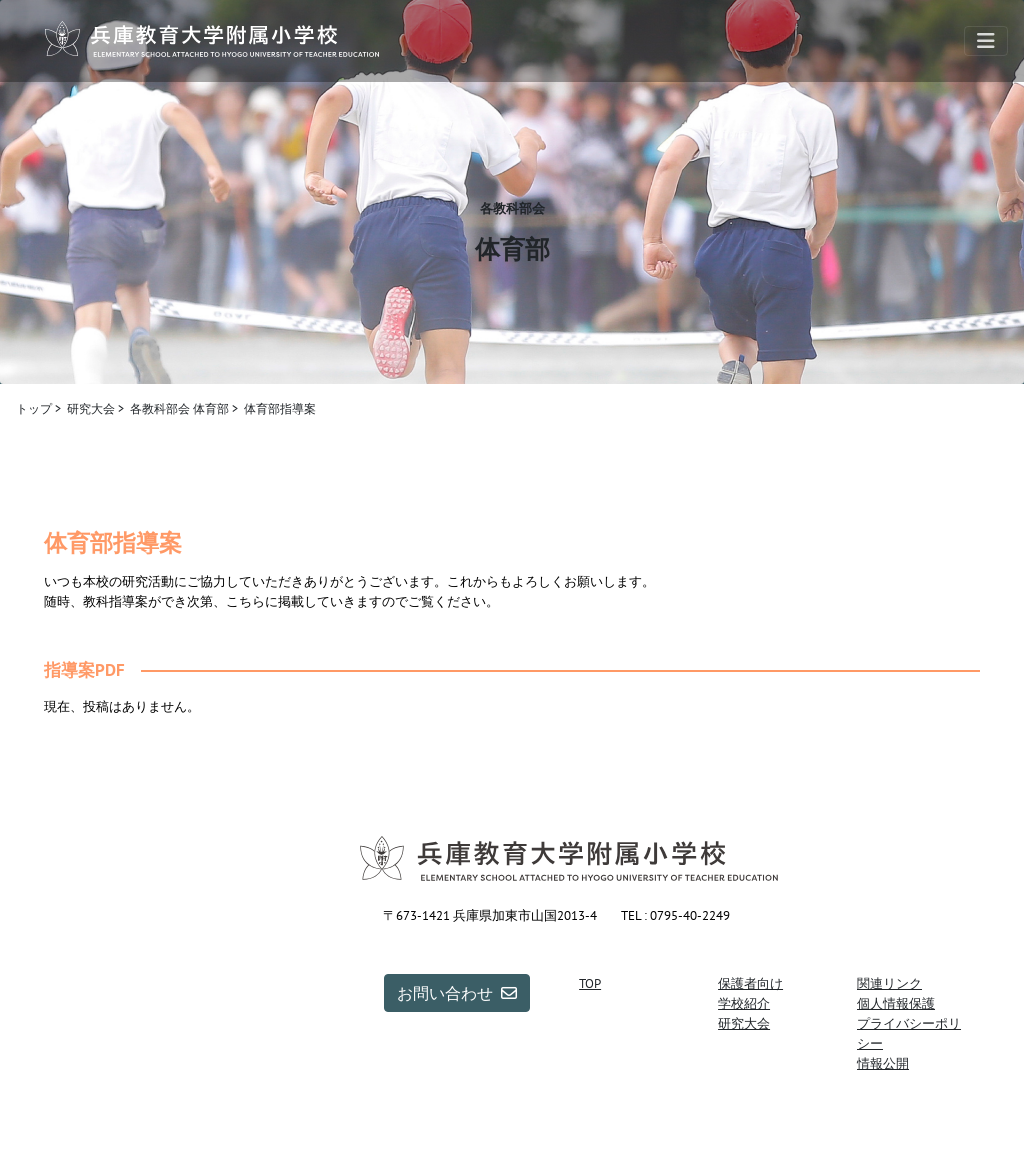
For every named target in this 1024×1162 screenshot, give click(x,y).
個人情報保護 (896, 1003)
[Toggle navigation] (986, 41)
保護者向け (750, 983)
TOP (590, 983)
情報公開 (883, 1063)
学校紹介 (744, 1003)
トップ (34, 408)
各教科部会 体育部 (179, 408)
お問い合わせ (457, 993)
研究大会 (91, 408)
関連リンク (889, 983)
